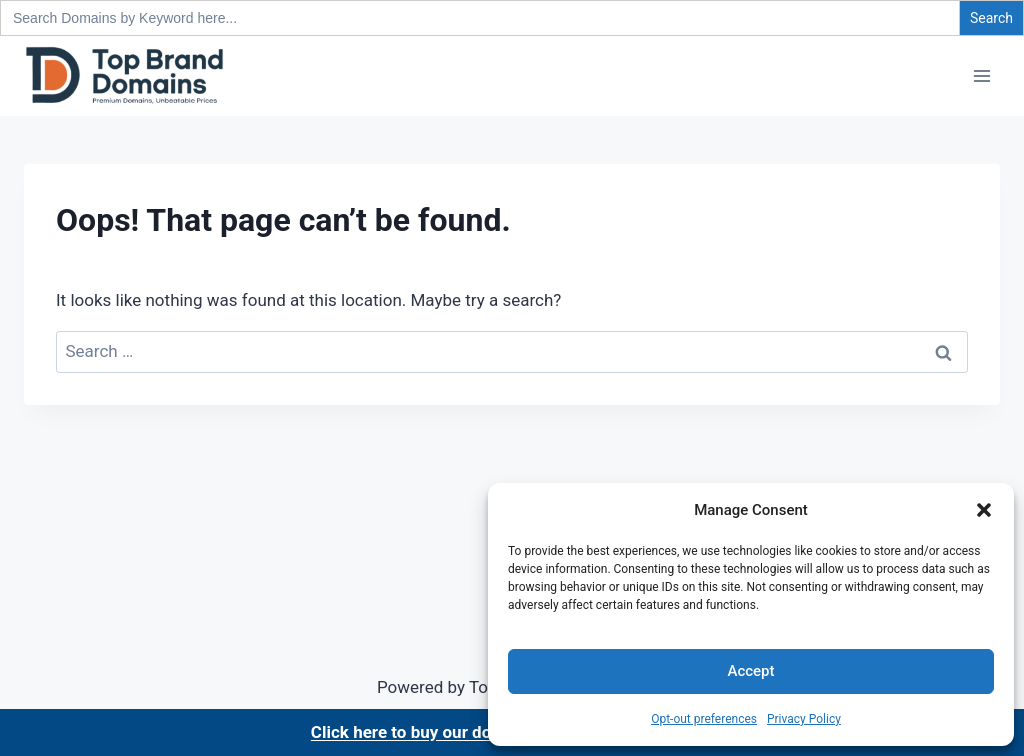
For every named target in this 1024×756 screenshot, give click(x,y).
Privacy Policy (804, 719)
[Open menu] (981, 75)
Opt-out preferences (704, 719)
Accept (750, 671)
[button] (984, 510)
